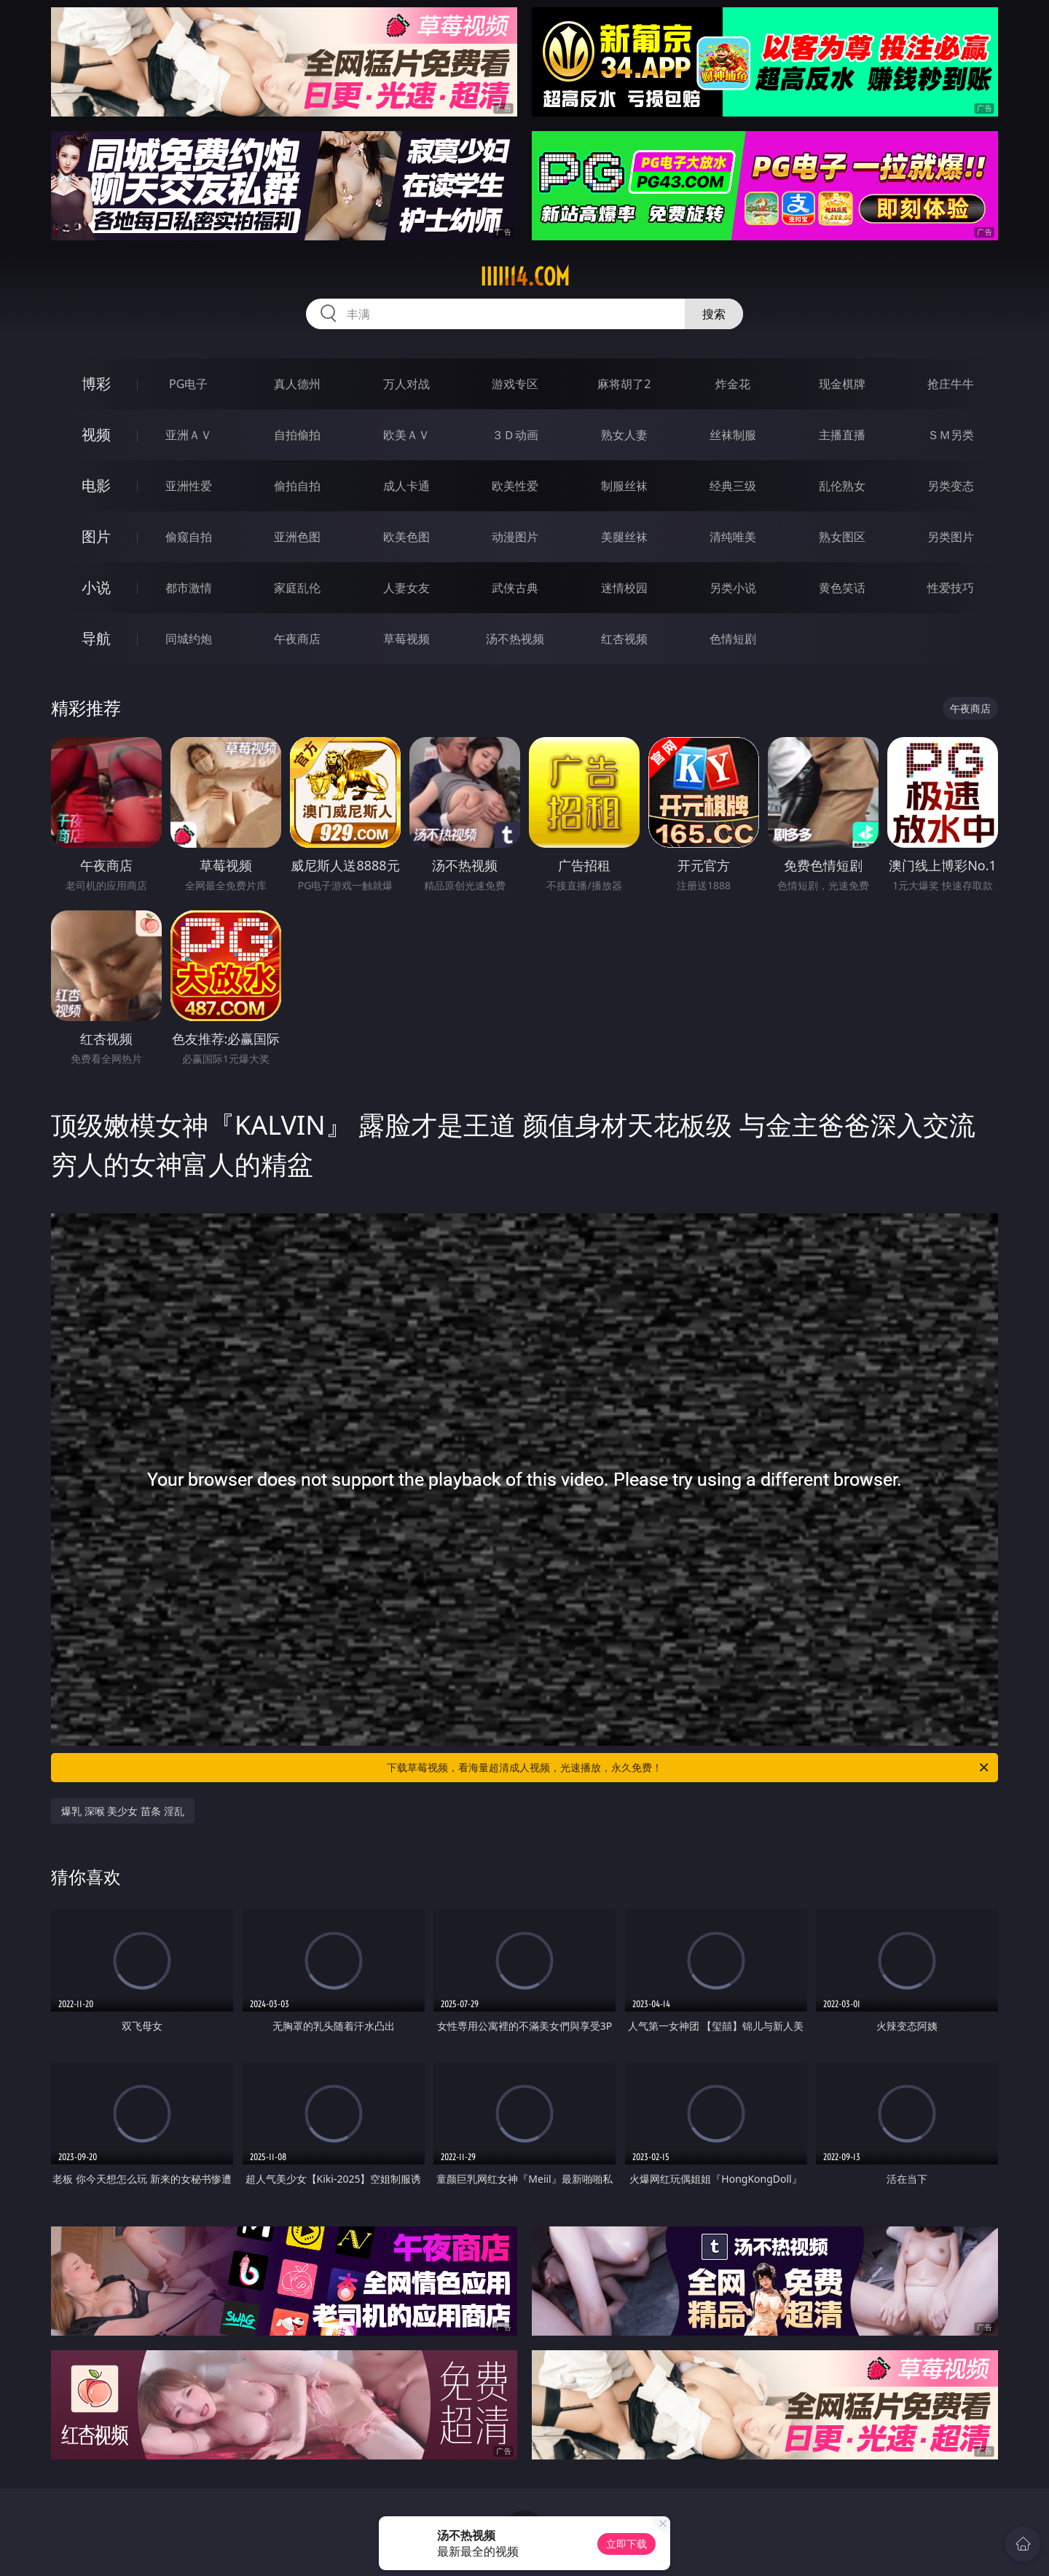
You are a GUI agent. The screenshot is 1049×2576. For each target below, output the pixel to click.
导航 (96, 638)
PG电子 (188, 384)
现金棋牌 (842, 384)
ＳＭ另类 (950, 435)
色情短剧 (733, 639)
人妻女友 (406, 588)
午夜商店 (297, 639)
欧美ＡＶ (406, 435)
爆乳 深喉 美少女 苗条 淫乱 (122, 1811)
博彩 (96, 383)
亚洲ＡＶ (188, 435)
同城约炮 (188, 639)
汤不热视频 (515, 639)
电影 (96, 485)
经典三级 (733, 486)
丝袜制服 (733, 435)
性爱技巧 (950, 588)
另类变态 (950, 486)
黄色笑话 (842, 588)
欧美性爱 (515, 486)
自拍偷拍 (297, 435)
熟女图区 (842, 537)
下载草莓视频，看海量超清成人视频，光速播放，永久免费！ (689, 1767)
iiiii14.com (525, 276)
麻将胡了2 (624, 384)
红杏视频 (624, 639)
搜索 (714, 314)
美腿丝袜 (624, 537)
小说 (96, 587)
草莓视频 (406, 639)
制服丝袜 (624, 486)
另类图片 (950, 537)
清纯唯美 (733, 537)
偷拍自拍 (297, 486)
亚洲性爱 (188, 486)
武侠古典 (515, 588)
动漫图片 (515, 537)
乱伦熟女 (842, 486)
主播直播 (842, 435)
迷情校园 (624, 588)
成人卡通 (406, 486)
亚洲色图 (297, 537)
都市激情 (188, 588)
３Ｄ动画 (515, 435)
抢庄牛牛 (950, 384)
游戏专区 (515, 384)
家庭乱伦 (297, 588)
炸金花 (732, 384)
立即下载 (626, 2544)
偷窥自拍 (188, 537)
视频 (96, 434)
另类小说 (733, 588)
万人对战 (406, 384)
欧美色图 (406, 537)
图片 (96, 536)
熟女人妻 (624, 435)
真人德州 (297, 384)
